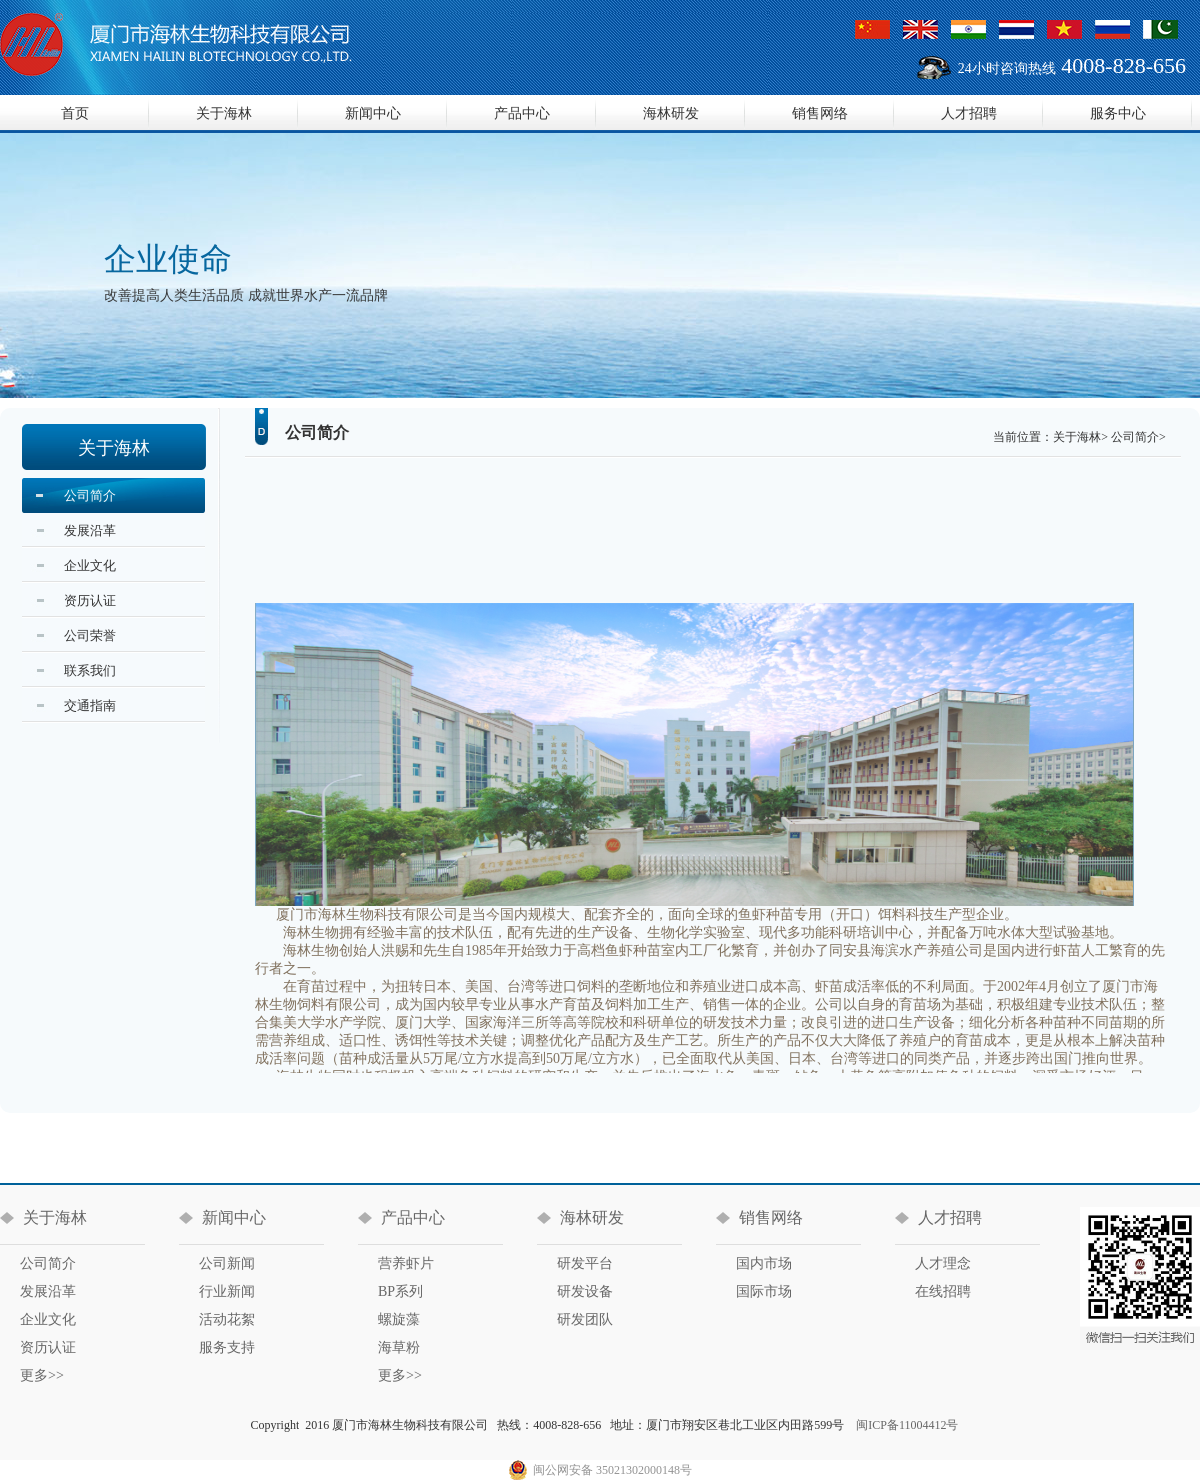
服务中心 (1118, 113)
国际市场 (764, 1291)
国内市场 (764, 1263)
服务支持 (227, 1347)
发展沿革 (90, 530)
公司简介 (90, 495)
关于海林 (224, 113)
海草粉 (399, 1347)
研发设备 (585, 1291)
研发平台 (585, 1263)
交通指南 (90, 705)
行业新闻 (227, 1291)
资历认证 (90, 600)
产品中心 (522, 113)
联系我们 (90, 670)
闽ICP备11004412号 (907, 1425)
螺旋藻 (399, 1319)
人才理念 (943, 1263)
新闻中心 (373, 113)
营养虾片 (406, 1263)
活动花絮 (227, 1319)
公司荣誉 (90, 635)
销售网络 (820, 113)
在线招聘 (943, 1291)
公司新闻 (227, 1263)
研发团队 (585, 1319)
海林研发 (671, 113)
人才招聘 (969, 113)
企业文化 (90, 565)
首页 (75, 113)
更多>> (42, 1375)
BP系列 (400, 1291)
